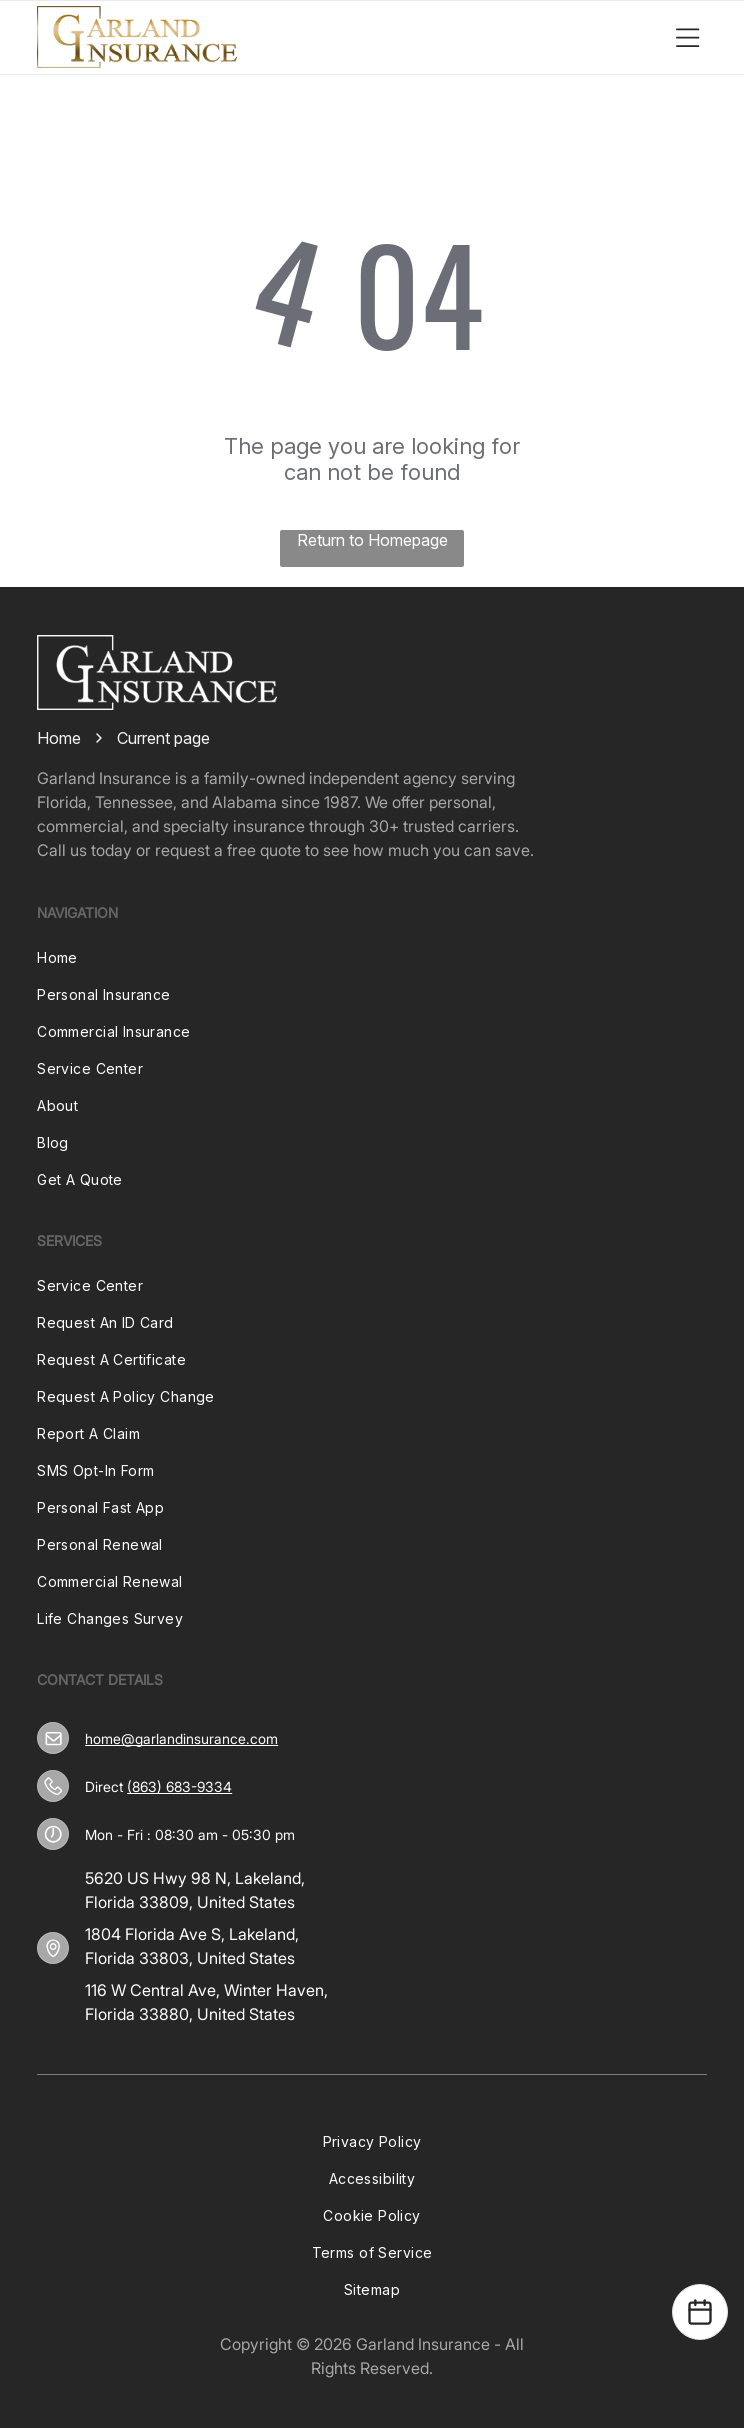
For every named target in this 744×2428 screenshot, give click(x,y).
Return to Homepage (372, 540)
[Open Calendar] (700, 2312)
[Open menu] (688, 37)
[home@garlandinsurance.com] (53, 1738)
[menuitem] (372, 957)
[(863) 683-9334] (53, 1786)
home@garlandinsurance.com (181, 1738)
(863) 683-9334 (179, 1786)
